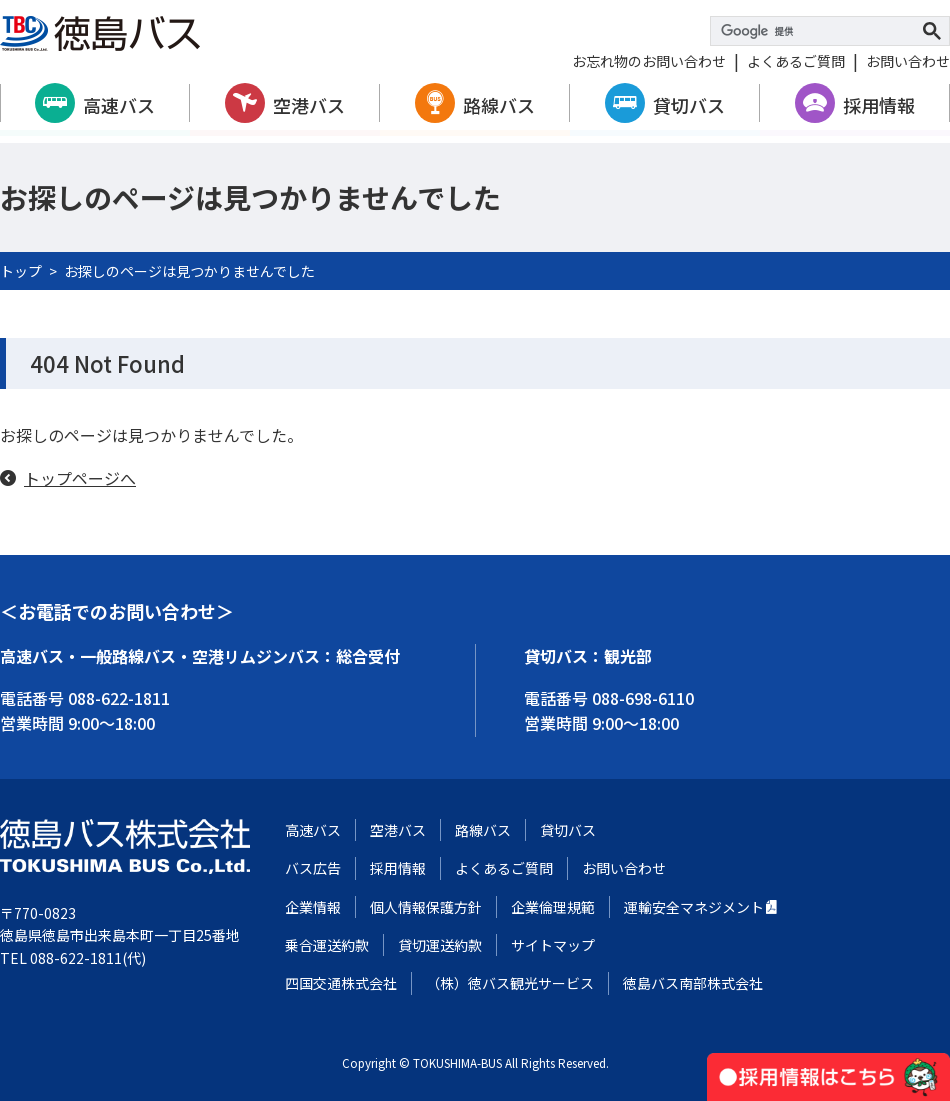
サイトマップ (553, 945)
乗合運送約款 (327, 945)
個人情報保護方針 (426, 907)
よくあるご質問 (796, 61)
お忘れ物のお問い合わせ (649, 61)
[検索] (818, 31)
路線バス (499, 105)
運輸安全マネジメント (694, 907)
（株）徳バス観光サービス (510, 983)
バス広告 (313, 868)
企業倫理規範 (553, 907)
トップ (21, 271)
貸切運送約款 (440, 945)
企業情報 (313, 907)
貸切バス (689, 105)
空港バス (309, 105)
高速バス (119, 105)
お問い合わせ (908, 61)
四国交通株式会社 (341, 983)
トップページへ (80, 478)
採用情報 (879, 105)
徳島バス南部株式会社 (693, 983)
